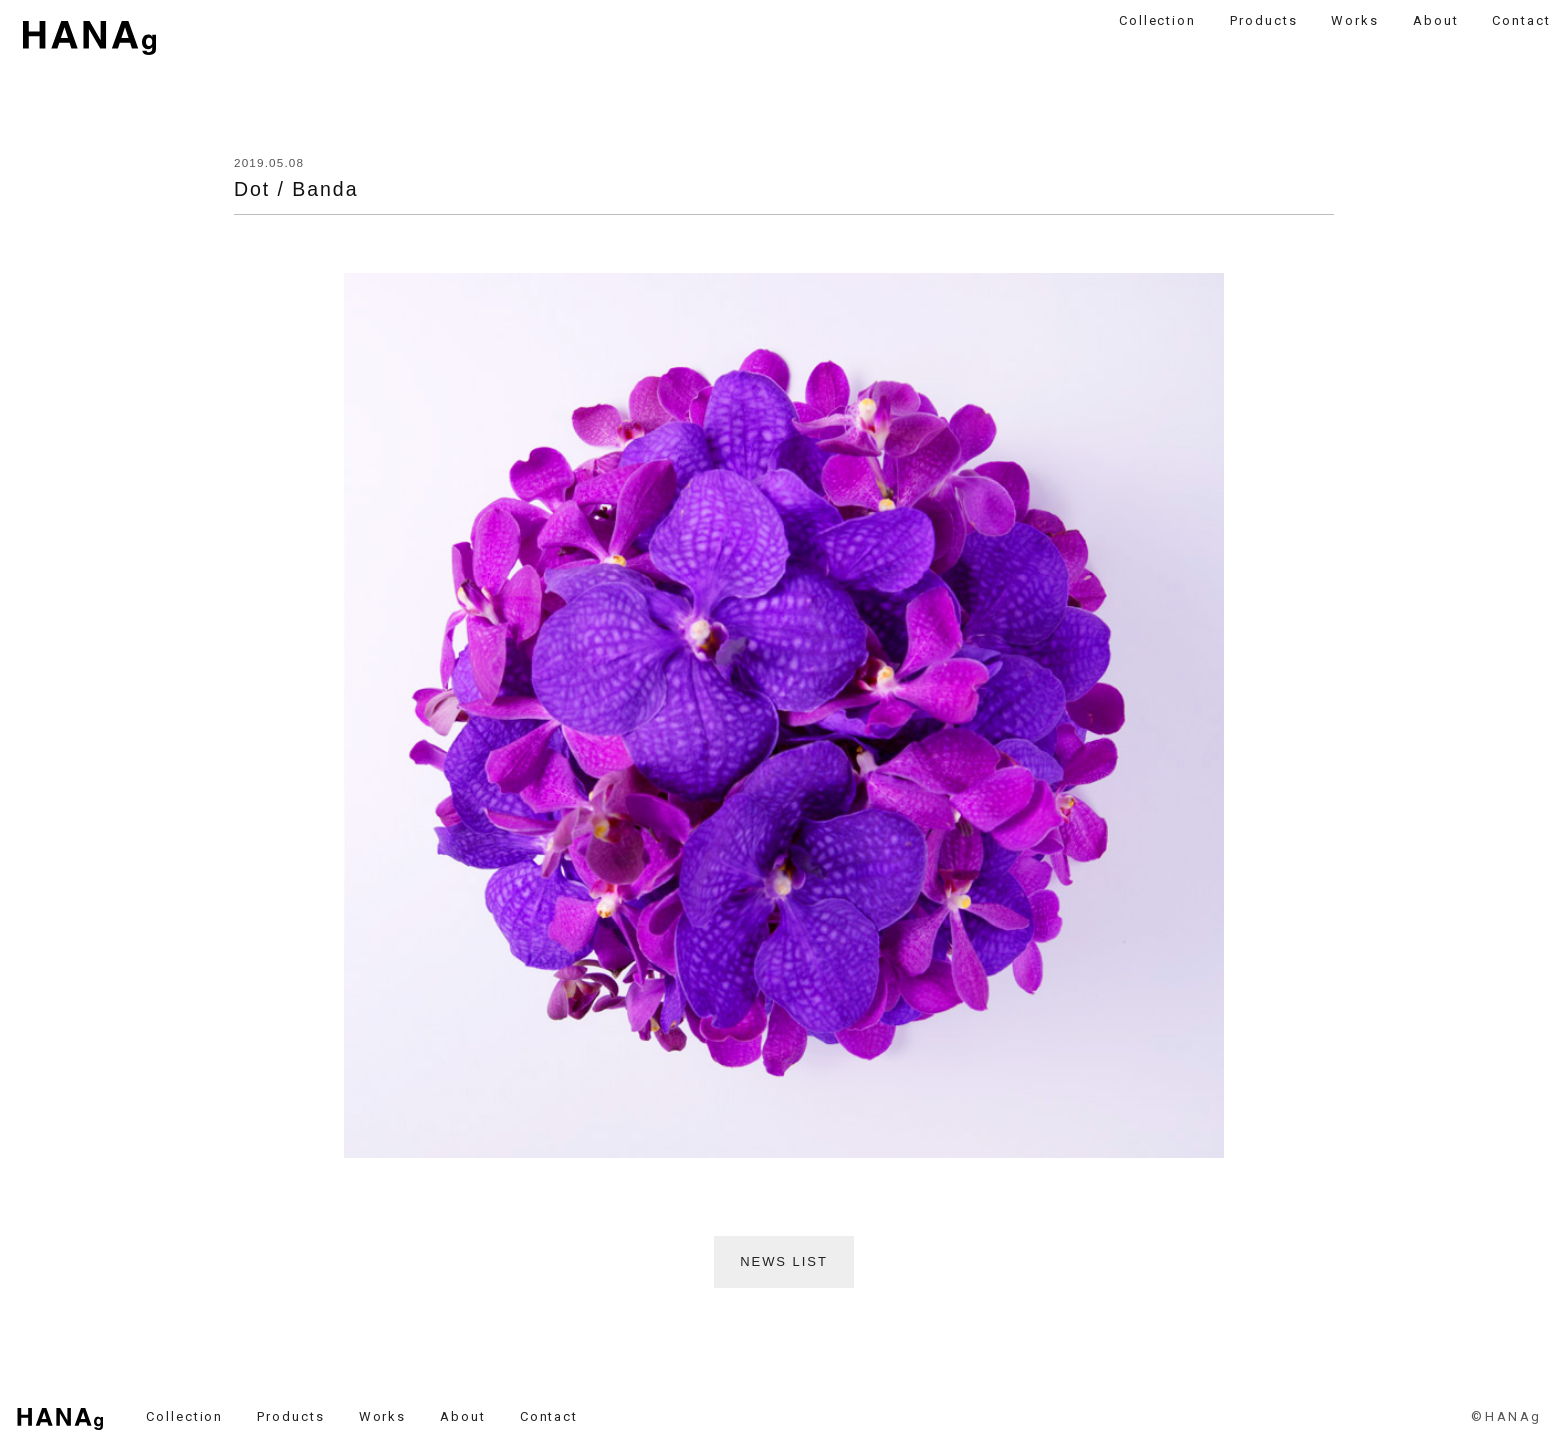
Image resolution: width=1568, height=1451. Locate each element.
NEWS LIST (784, 1261)
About (1436, 20)
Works (1355, 20)
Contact (1521, 20)
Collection (1158, 20)
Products (1264, 20)
